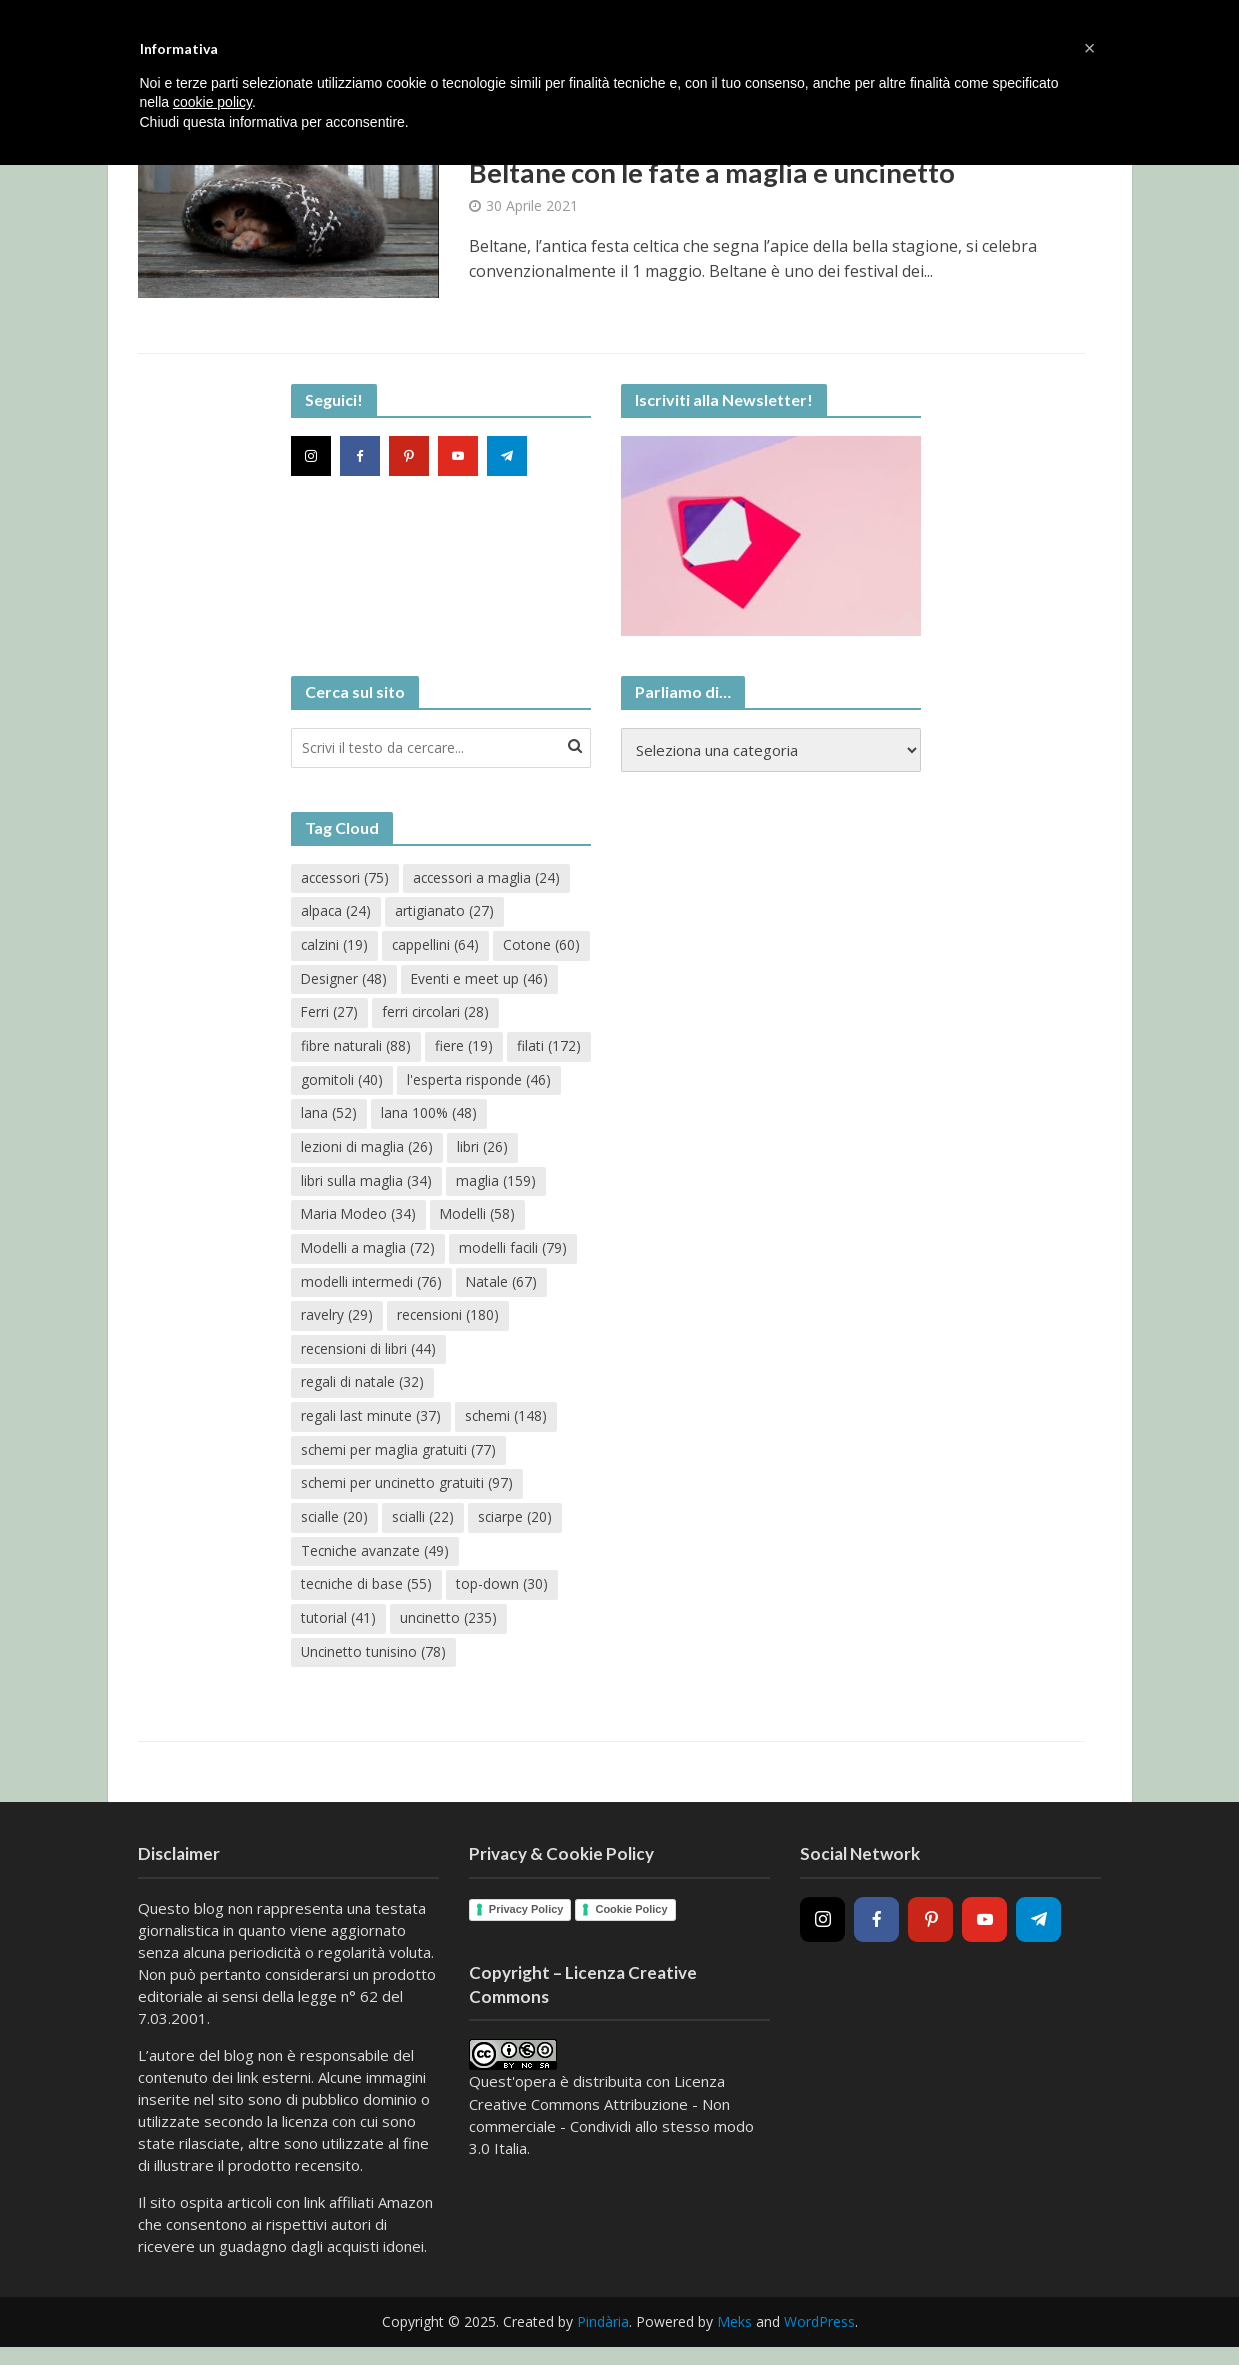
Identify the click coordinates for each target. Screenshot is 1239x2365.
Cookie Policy (631, 1917)
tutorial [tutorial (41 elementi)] (338, 1626)
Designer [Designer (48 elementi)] (445, 980)
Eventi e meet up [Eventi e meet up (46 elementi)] (370, 1014)
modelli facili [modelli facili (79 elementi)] (355, 1286)
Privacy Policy (526, 1917)
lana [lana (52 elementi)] (497, 1116)
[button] (1090, 48)
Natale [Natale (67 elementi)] (337, 1320)
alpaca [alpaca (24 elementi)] (336, 912)
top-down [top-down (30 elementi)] (504, 1592)
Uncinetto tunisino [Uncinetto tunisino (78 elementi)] (374, 1660)
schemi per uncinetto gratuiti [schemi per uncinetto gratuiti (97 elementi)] (408, 1490)
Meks (734, 2330)
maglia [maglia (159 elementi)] (341, 1218)
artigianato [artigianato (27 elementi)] (445, 912)
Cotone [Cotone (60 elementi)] (339, 980)
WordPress (819, 2330)
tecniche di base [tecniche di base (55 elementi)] (367, 1592)
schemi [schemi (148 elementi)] (506, 1422)
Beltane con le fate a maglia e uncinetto (718, 173)
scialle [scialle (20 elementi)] (335, 1524)
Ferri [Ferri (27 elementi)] (492, 1014)
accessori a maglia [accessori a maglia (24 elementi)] (489, 878)
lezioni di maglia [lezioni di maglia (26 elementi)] (487, 1150)
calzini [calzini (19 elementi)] (335, 946)
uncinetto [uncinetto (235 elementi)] (449, 1626)
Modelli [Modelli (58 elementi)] (339, 1252)
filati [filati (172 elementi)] (415, 1082)
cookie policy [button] (212, 102)
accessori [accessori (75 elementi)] (346, 878)
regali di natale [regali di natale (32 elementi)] (362, 1388)
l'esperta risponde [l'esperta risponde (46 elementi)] (373, 1116)
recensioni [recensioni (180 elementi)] (352, 1354)
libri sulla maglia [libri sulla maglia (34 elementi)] (441, 1184)
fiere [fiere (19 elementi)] (330, 1082)
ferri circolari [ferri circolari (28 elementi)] (355, 1048)
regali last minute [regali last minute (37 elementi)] (371, 1422)
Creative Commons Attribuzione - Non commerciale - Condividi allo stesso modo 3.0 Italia (611, 2134)
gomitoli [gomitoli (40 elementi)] (512, 1082)
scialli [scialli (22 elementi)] (424, 1524)
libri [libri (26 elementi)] (326, 1184)
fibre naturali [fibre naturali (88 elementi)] (489, 1048)
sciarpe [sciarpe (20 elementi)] (517, 1524)
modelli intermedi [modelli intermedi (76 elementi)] (504, 1286)
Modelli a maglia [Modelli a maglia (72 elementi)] (468, 1252)
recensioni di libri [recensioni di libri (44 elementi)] (496, 1354)
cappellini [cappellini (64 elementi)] (437, 946)
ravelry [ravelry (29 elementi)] (433, 1320)
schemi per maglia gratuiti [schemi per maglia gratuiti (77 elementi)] (399, 1456)
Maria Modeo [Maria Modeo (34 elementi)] (463, 1218)
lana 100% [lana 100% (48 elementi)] (349, 1150)
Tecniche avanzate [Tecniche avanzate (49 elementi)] (376, 1558)
